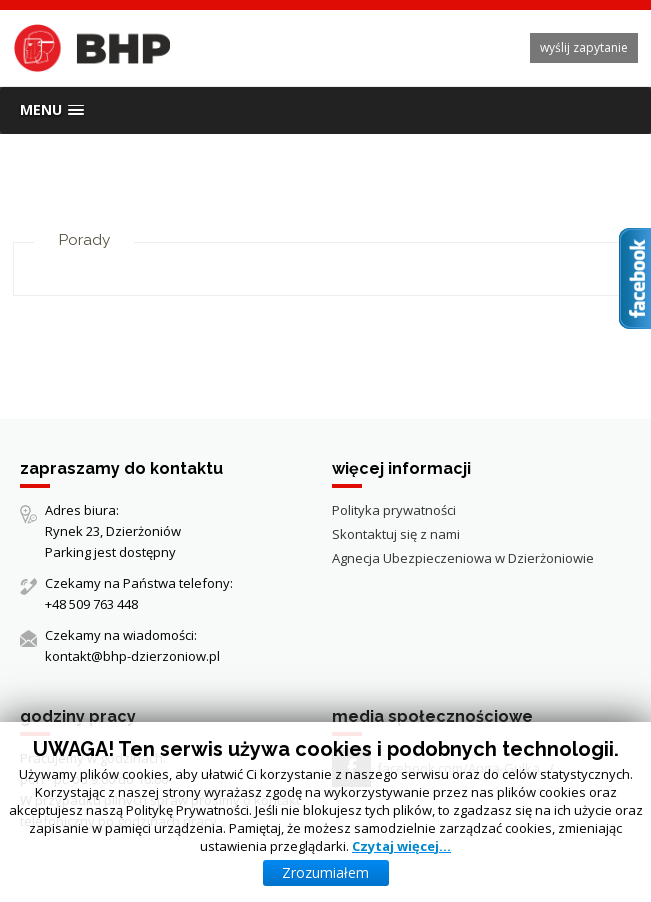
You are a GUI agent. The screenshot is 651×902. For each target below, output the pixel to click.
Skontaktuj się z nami (396, 534)
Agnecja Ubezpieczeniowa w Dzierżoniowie (463, 558)
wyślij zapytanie (584, 47)
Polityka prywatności (394, 510)
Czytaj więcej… (401, 846)
